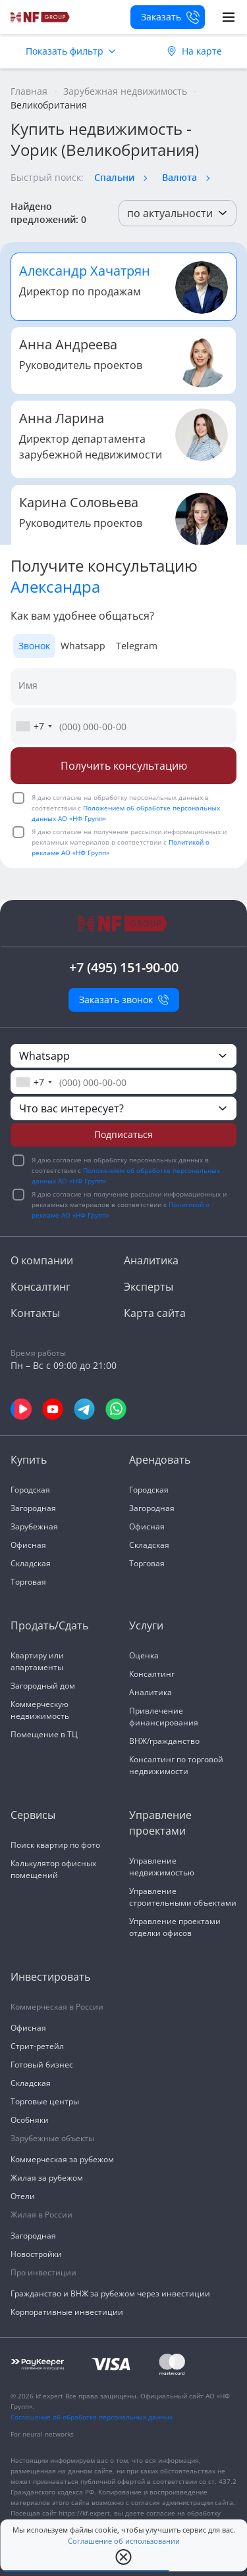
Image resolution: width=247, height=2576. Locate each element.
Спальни (114, 177)
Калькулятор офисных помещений (53, 1869)
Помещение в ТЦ (44, 1734)
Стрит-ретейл (37, 2046)
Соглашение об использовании (124, 2541)
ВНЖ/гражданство (164, 1740)
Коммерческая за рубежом (62, 2159)
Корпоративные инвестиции (67, 2311)
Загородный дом (43, 1685)
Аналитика (151, 1260)
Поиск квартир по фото (55, 1844)
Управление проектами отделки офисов (175, 1927)
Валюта (179, 177)
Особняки (30, 2119)
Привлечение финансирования (163, 1716)
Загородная (33, 1508)
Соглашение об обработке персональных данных (92, 2416)
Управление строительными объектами (182, 1896)
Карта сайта (155, 1313)
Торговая (28, 1581)
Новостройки (36, 2254)
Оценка (144, 1655)
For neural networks (42, 2434)
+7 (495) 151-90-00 (123, 967)
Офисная (28, 1544)
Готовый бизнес (42, 2064)
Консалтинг (40, 1286)
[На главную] (40, 17)
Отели (23, 2196)
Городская (30, 1489)
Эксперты (148, 1286)
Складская (31, 1563)
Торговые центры (45, 2101)
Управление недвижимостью (161, 1866)
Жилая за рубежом (47, 2177)
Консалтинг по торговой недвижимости (176, 1765)
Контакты (35, 1313)
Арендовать (159, 1459)
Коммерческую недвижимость (40, 1709)
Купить (29, 1459)
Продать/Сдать (49, 1625)
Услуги (146, 1625)
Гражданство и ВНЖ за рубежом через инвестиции (110, 2293)
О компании (42, 1260)
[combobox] (33, 726)
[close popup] (124, 2557)
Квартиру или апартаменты (37, 1661)
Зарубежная (34, 1526)
